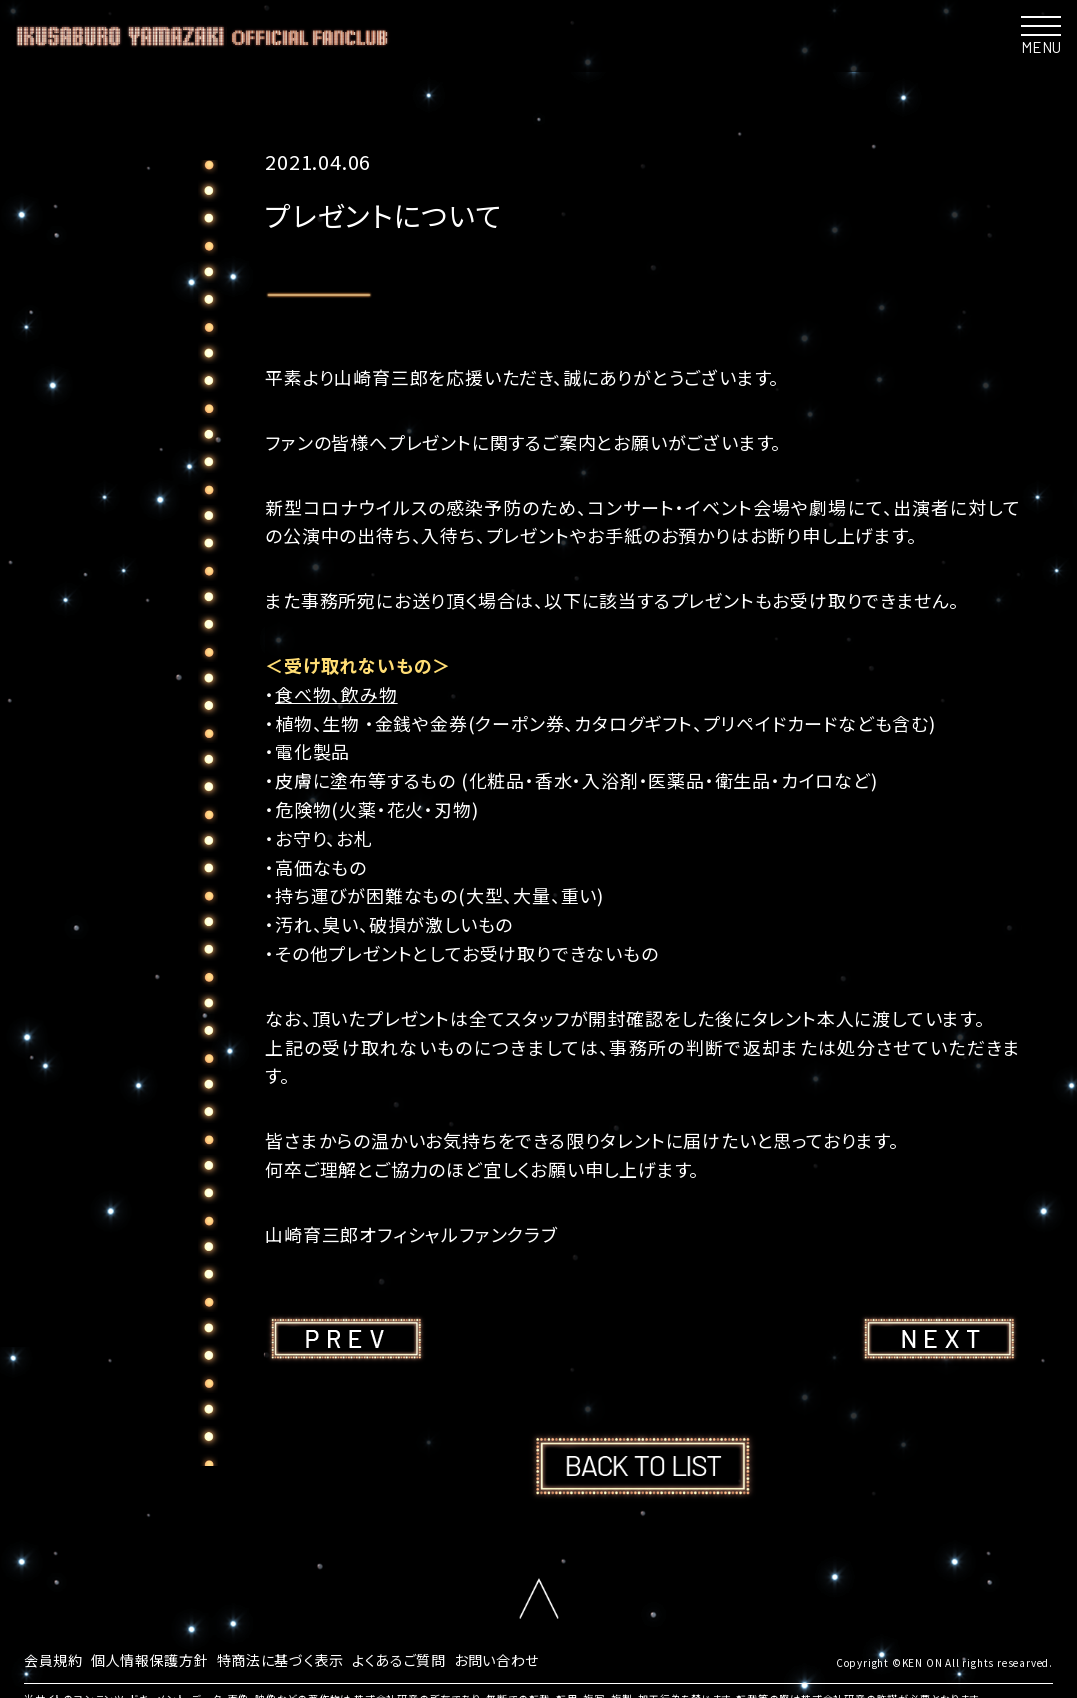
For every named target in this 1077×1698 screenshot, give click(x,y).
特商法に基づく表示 (314, 1658)
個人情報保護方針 (166, 1658)
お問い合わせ (557, 1658)
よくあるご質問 (447, 1658)
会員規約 (57, 1658)
